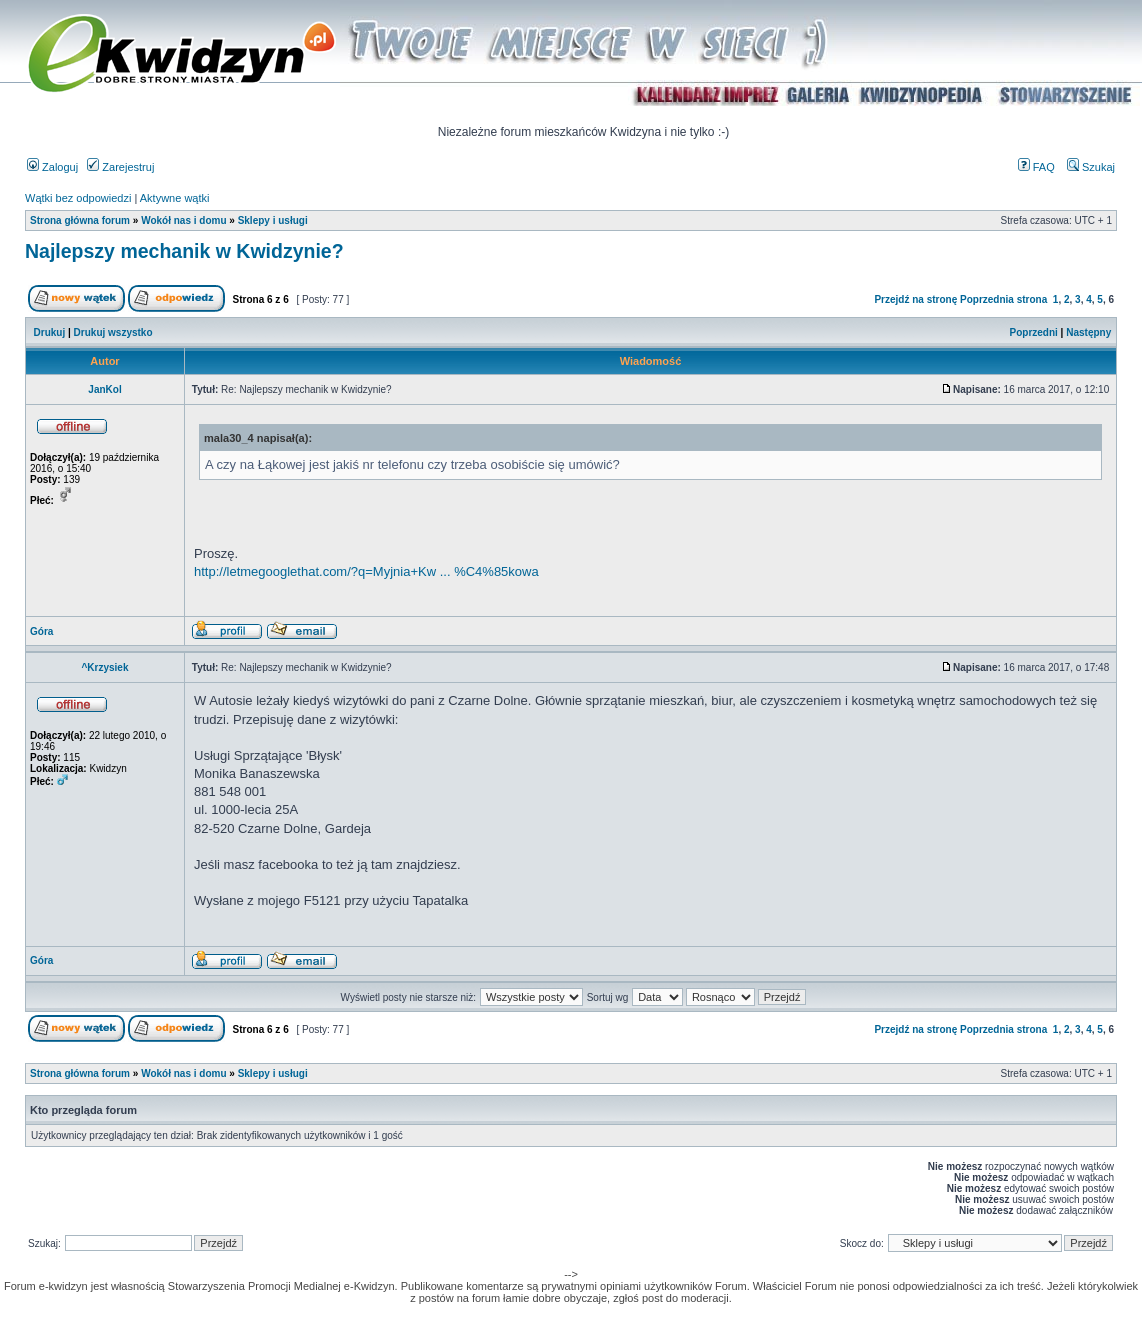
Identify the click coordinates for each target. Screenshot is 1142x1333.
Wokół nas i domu (183, 220)
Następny (1088, 332)
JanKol (104, 389)
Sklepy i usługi (273, 220)
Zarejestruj (120, 167)
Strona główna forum (80, 220)
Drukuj (50, 332)
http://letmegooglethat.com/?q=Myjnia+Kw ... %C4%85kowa (366, 571)
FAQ (1036, 167)
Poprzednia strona (1003, 299)
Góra (41, 631)
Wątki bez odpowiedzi (78, 198)
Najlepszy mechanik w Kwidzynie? (184, 251)
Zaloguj (52, 167)
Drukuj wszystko (113, 332)
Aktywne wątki (175, 198)
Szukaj (1091, 167)
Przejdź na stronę (915, 299)
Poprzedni (1034, 332)
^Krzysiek (105, 667)
